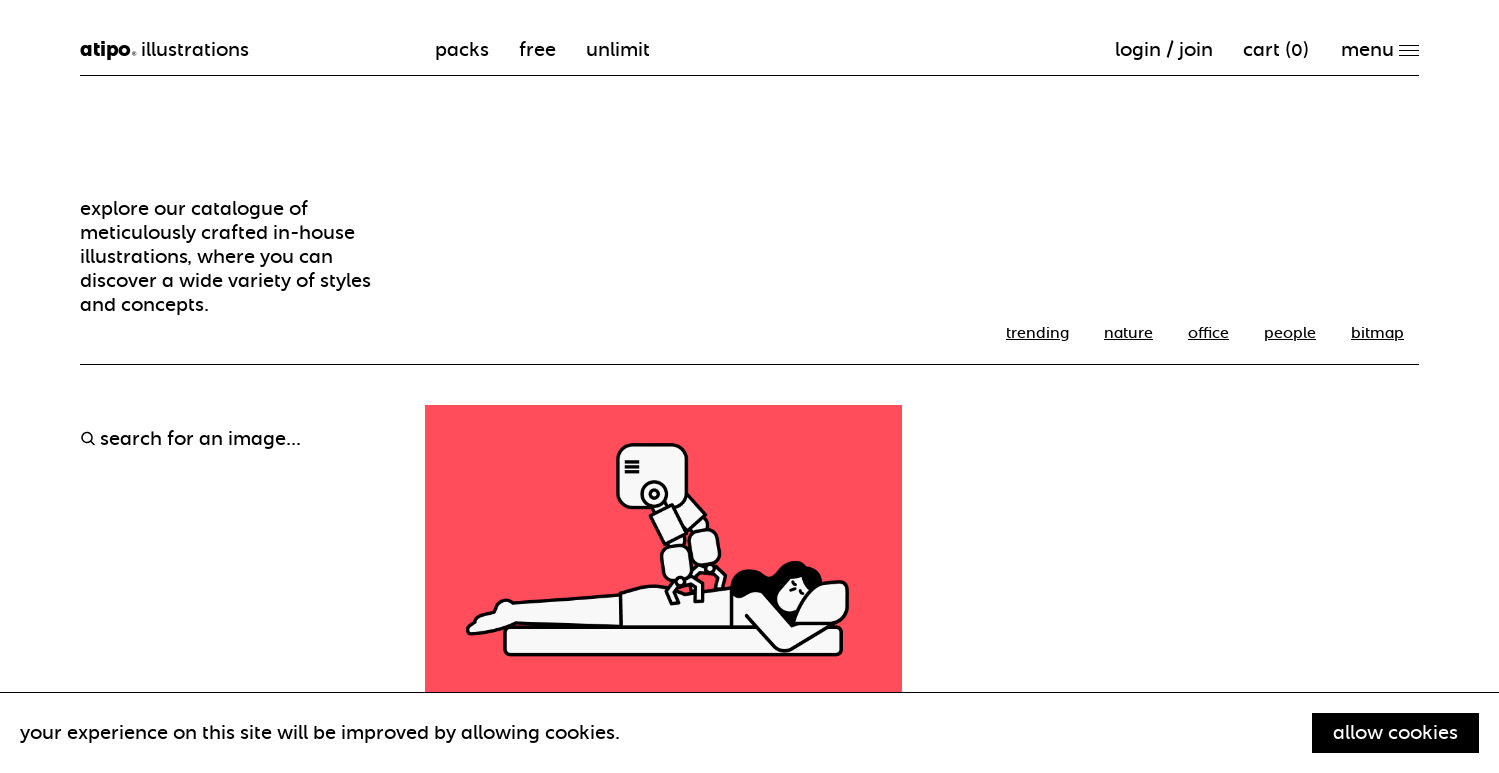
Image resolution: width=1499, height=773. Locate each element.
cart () (1276, 49)
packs (462, 49)
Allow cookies (1395, 732)
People (1290, 333)
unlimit (618, 49)
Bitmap (1377, 333)
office (1208, 333)
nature (1128, 333)
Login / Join (1164, 49)
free (537, 49)
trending (1037, 333)
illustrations (164, 50)
